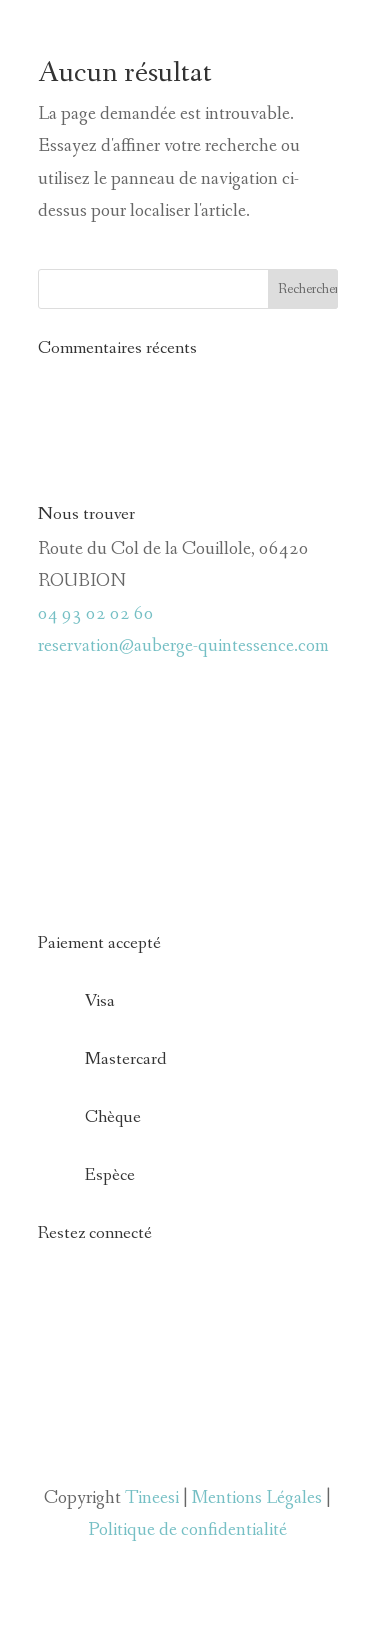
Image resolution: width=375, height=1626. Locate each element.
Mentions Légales (257, 1498)
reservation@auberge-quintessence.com (183, 646)
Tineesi (152, 1498)
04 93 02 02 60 (96, 614)
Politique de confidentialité (187, 1530)
